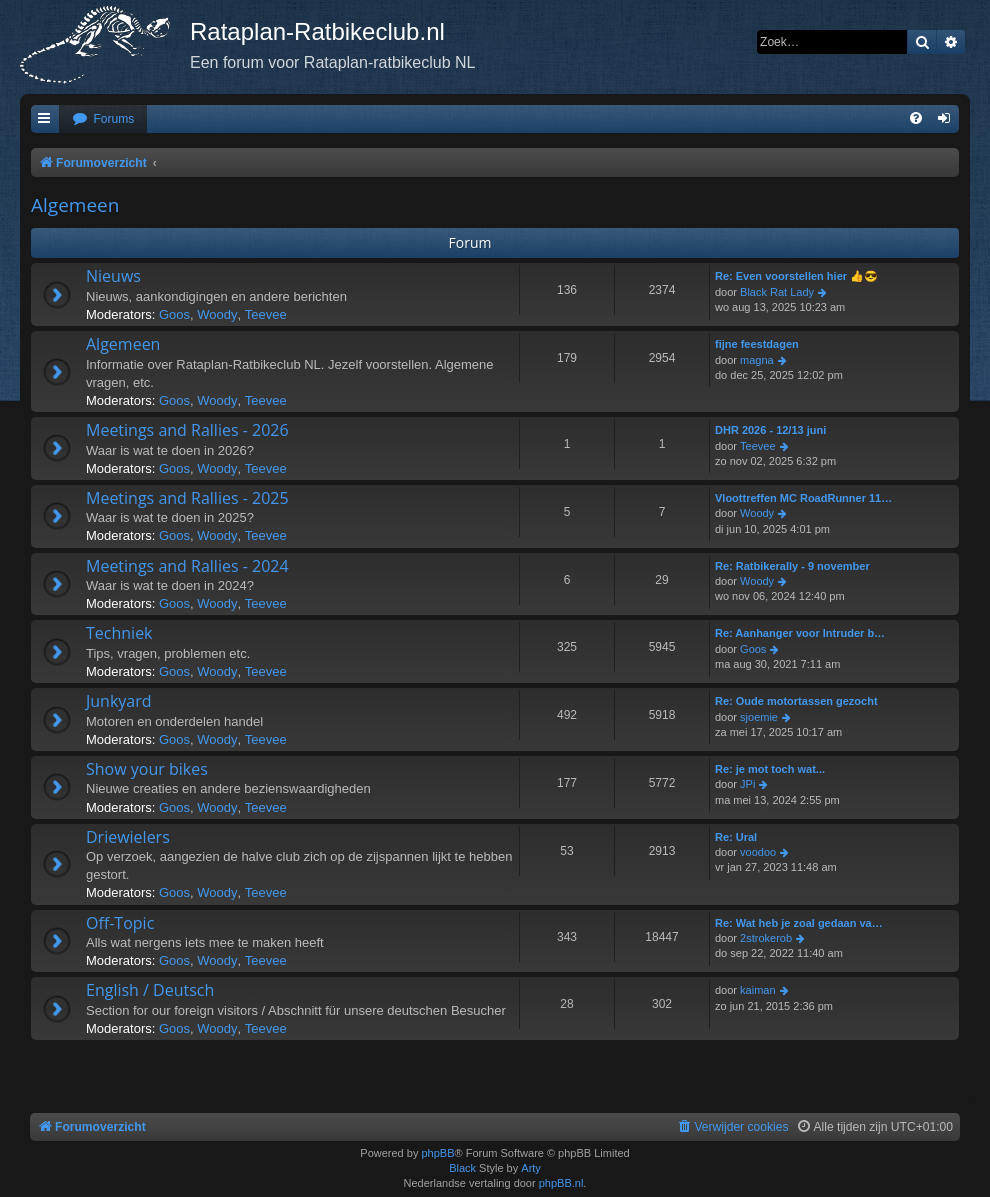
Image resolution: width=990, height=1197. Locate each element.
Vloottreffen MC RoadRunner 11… (803, 498)
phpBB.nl (561, 1183)
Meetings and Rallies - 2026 (187, 430)
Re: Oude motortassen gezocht (796, 701)
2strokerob (766, 938)
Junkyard (119, 701)
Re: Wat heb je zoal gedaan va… (799, 923)
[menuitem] (103, 119)
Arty (531, 1168)
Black (462, 1168)
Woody (217, 314)
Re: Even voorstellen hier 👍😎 (796, 276)
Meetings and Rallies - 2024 (187, 566)
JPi (747, 784)
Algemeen (75, 205)
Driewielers (128, 837)
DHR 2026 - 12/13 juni (770, 430)
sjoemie (759, 717)
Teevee (266, 314)
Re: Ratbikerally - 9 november (792, 566)
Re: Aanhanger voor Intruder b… (800, 633)
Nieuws (113, 276)
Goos (174, 314)
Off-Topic (120, 923)
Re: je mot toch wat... (770, 769)
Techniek (119, 633)
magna (757, 360)
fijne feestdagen (757, 344)
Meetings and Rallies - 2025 (187, 498)
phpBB (437, 1153)
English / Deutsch (150, 990)
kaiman (757, 990)
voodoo (758, 852)
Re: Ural (736, 837)
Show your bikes (147, 769)
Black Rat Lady (777, 292)
